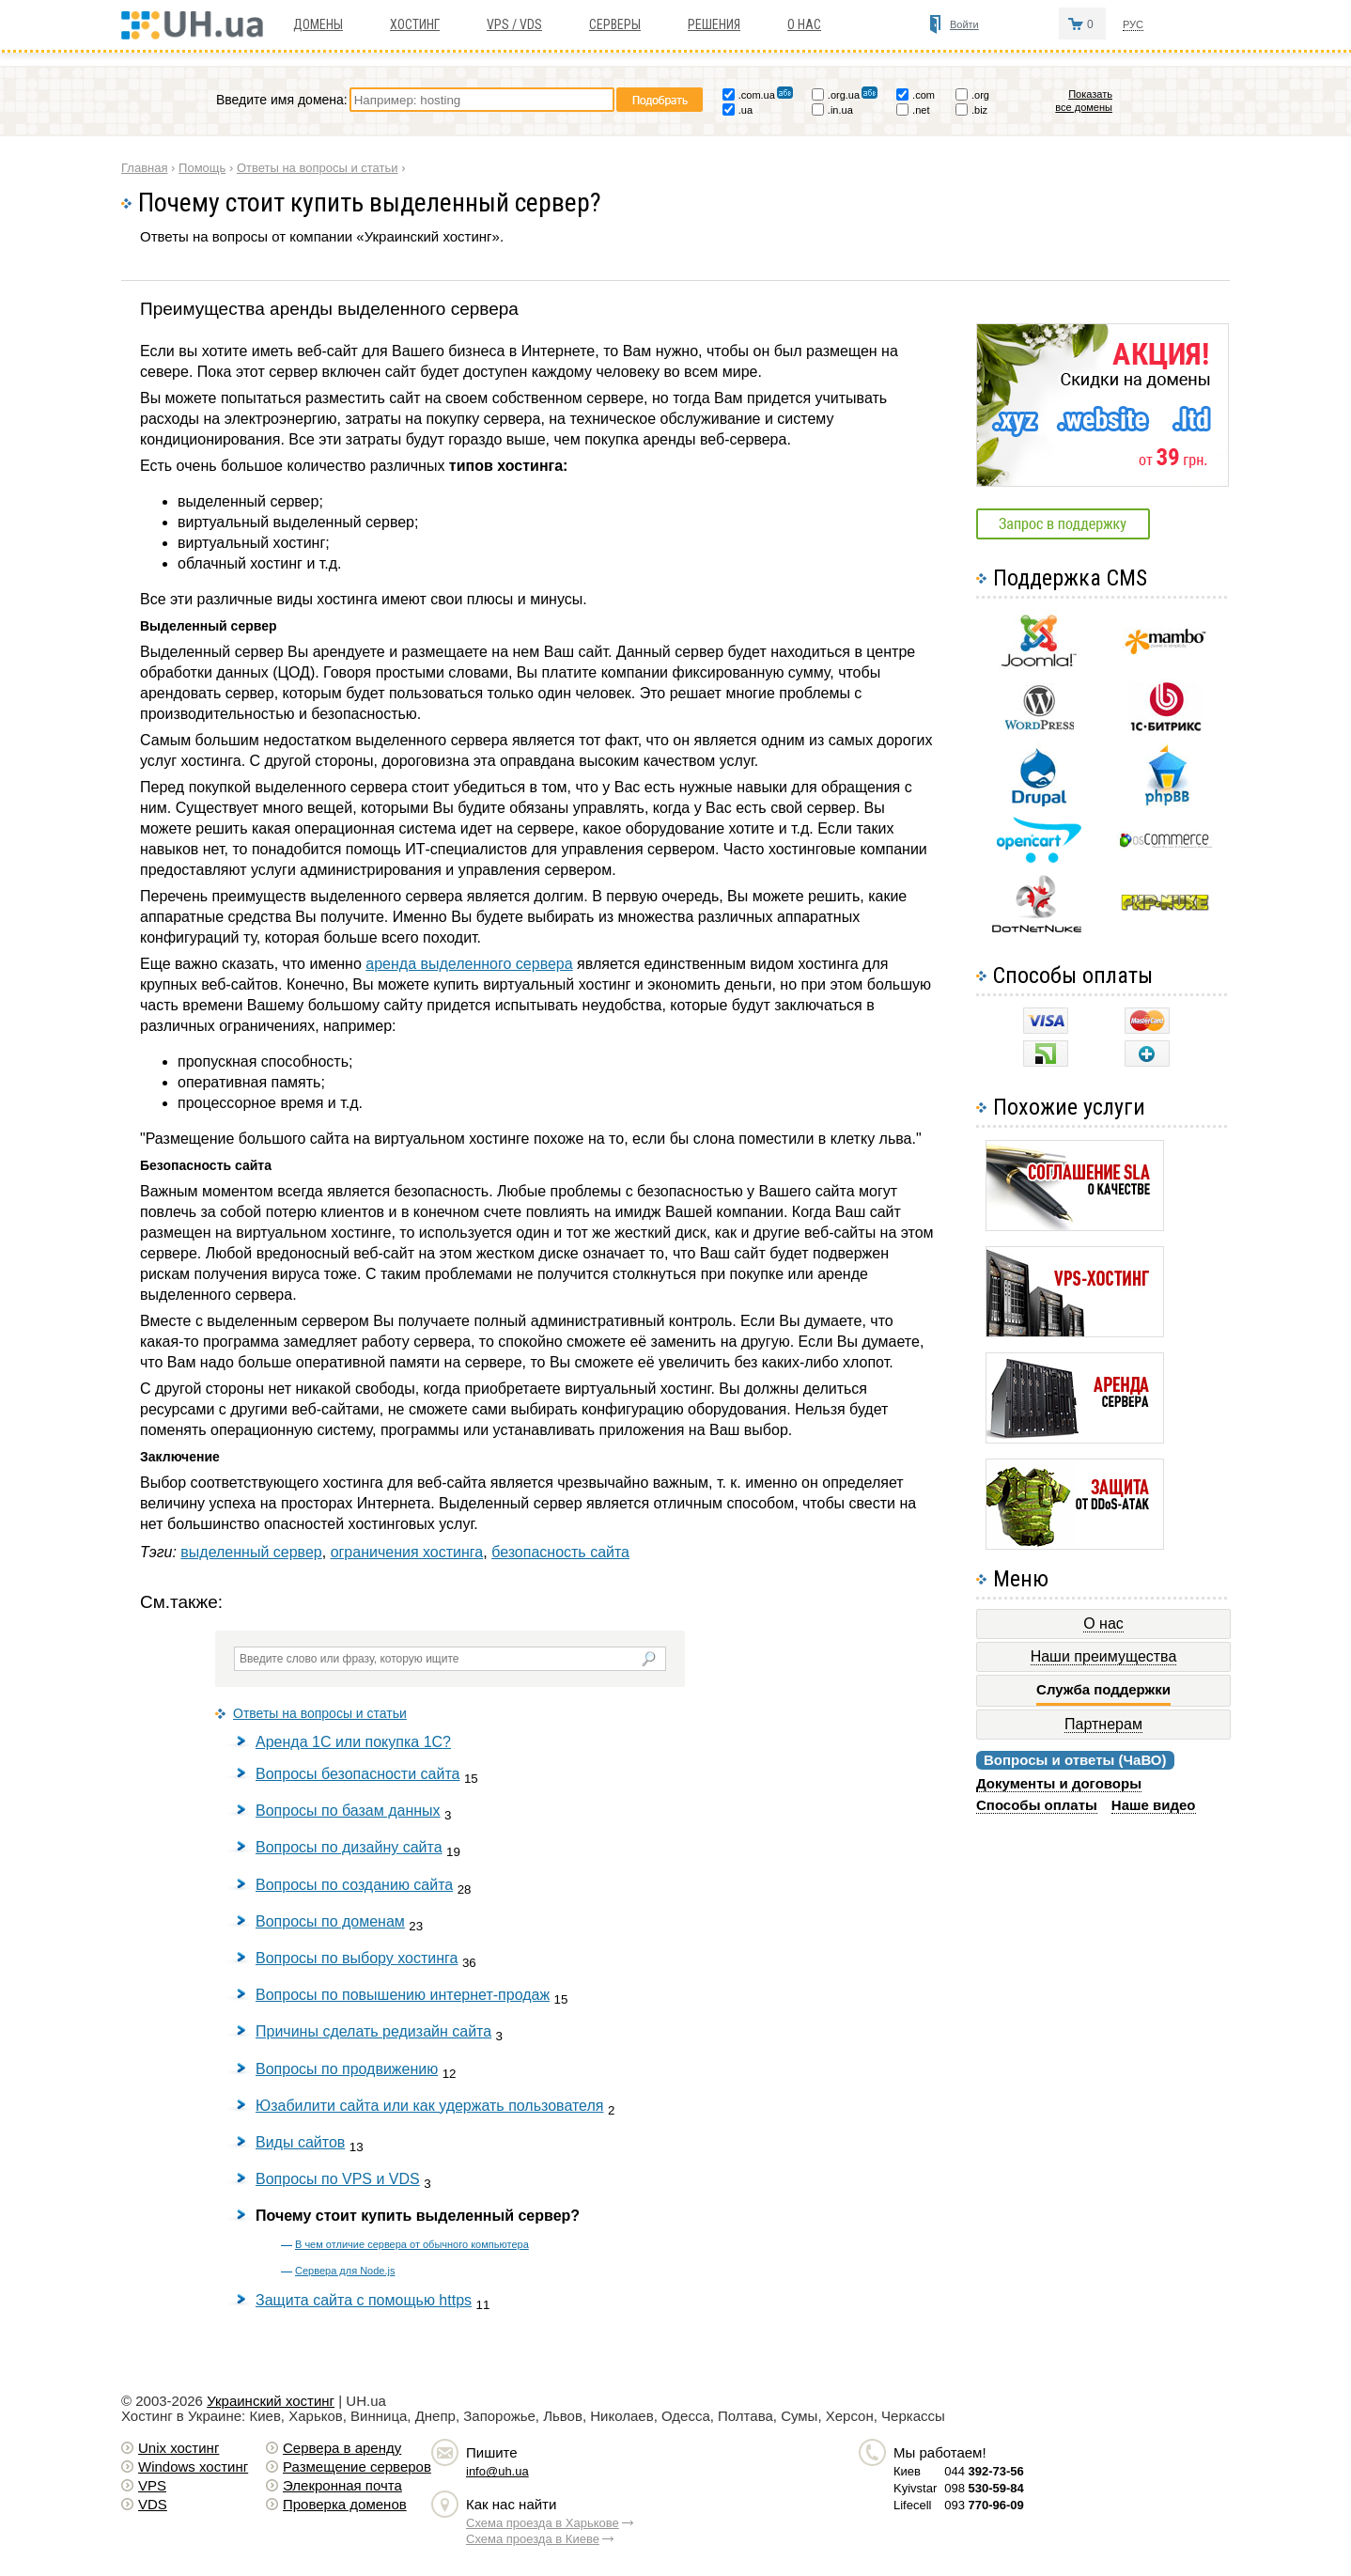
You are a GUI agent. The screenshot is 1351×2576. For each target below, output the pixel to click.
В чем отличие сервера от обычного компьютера (412, 2244)
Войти (964, 24)
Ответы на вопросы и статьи (320, 1713)
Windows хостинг (193, 2467)
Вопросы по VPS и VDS (338, 2179)
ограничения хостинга (407, 1552)
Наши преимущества (1104, 1656)
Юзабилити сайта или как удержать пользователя (429, 2106)
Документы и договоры (1058, 1783)
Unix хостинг (178, 2448)
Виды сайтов (300, 2142)
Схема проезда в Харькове (542, 2523)
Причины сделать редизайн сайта (373, 2031)
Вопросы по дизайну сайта (349, 1847)
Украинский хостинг (270, 2401)
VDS (152, 2504)
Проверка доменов (345, 2504)
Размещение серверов (357, 2467)
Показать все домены (1083, 100)
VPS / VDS (514, 24)
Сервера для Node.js (345, 2270)
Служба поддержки (1103, 1689)
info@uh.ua (497, 2471)
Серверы (615, 24)
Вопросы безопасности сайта (357, 1774)
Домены (318, 24)
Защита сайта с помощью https (364, 2300)
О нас (804, 24)
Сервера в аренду (342, 2448)
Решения (714, 24)
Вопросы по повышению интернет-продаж (403, 1995)
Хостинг (415, 24)
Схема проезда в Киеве (532, 2539)
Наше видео (1153, 1805)
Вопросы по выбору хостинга (357, 1958)
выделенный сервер (250, 1552)
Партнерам (1103, 1724)
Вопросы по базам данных (348, 1811)
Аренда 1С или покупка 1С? (353, 1742)
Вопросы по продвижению (347, 2069)
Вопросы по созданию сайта (354, 1885)
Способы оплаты (1036, 1805)
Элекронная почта (342, 2485)
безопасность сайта (560, 1552)
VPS (152, 2485)
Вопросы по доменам (330, 1921)
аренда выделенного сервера (468, 964)
